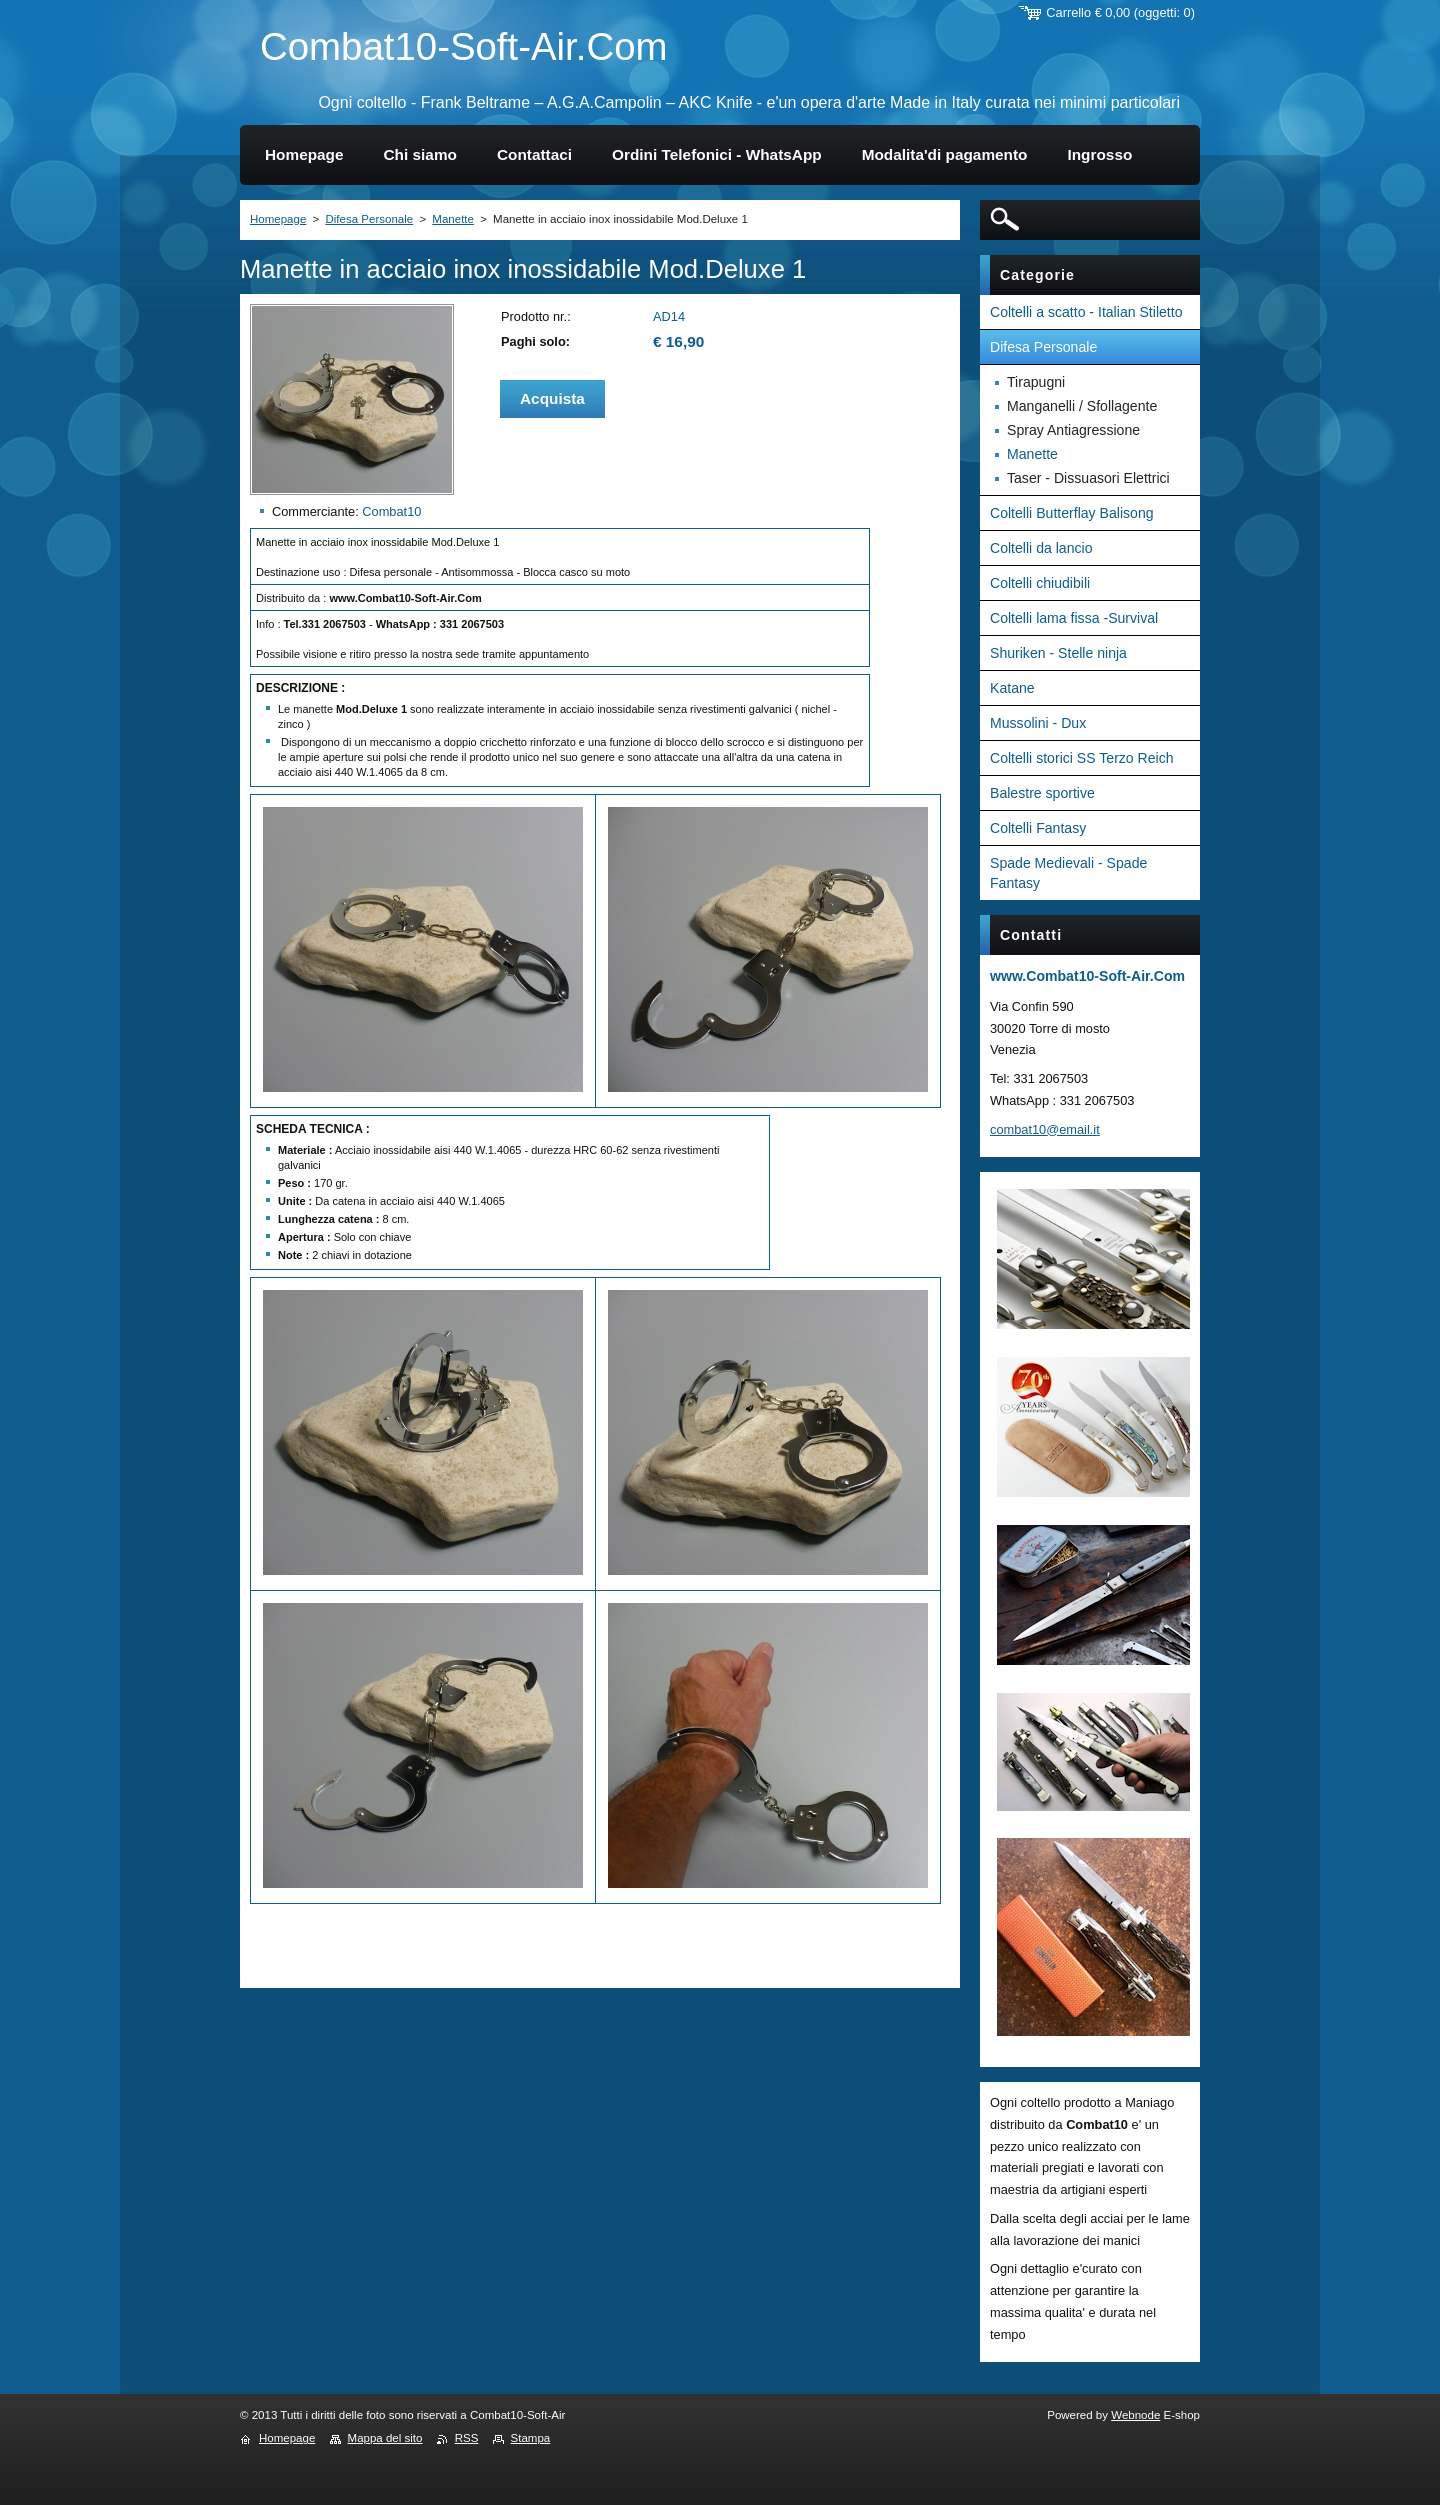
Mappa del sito (385, 2438)
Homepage (278, 219)
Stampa (531, 2438)
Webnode (1135, 2415)
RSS (467, 2438)
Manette (453, 219)
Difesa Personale (369, 219)
